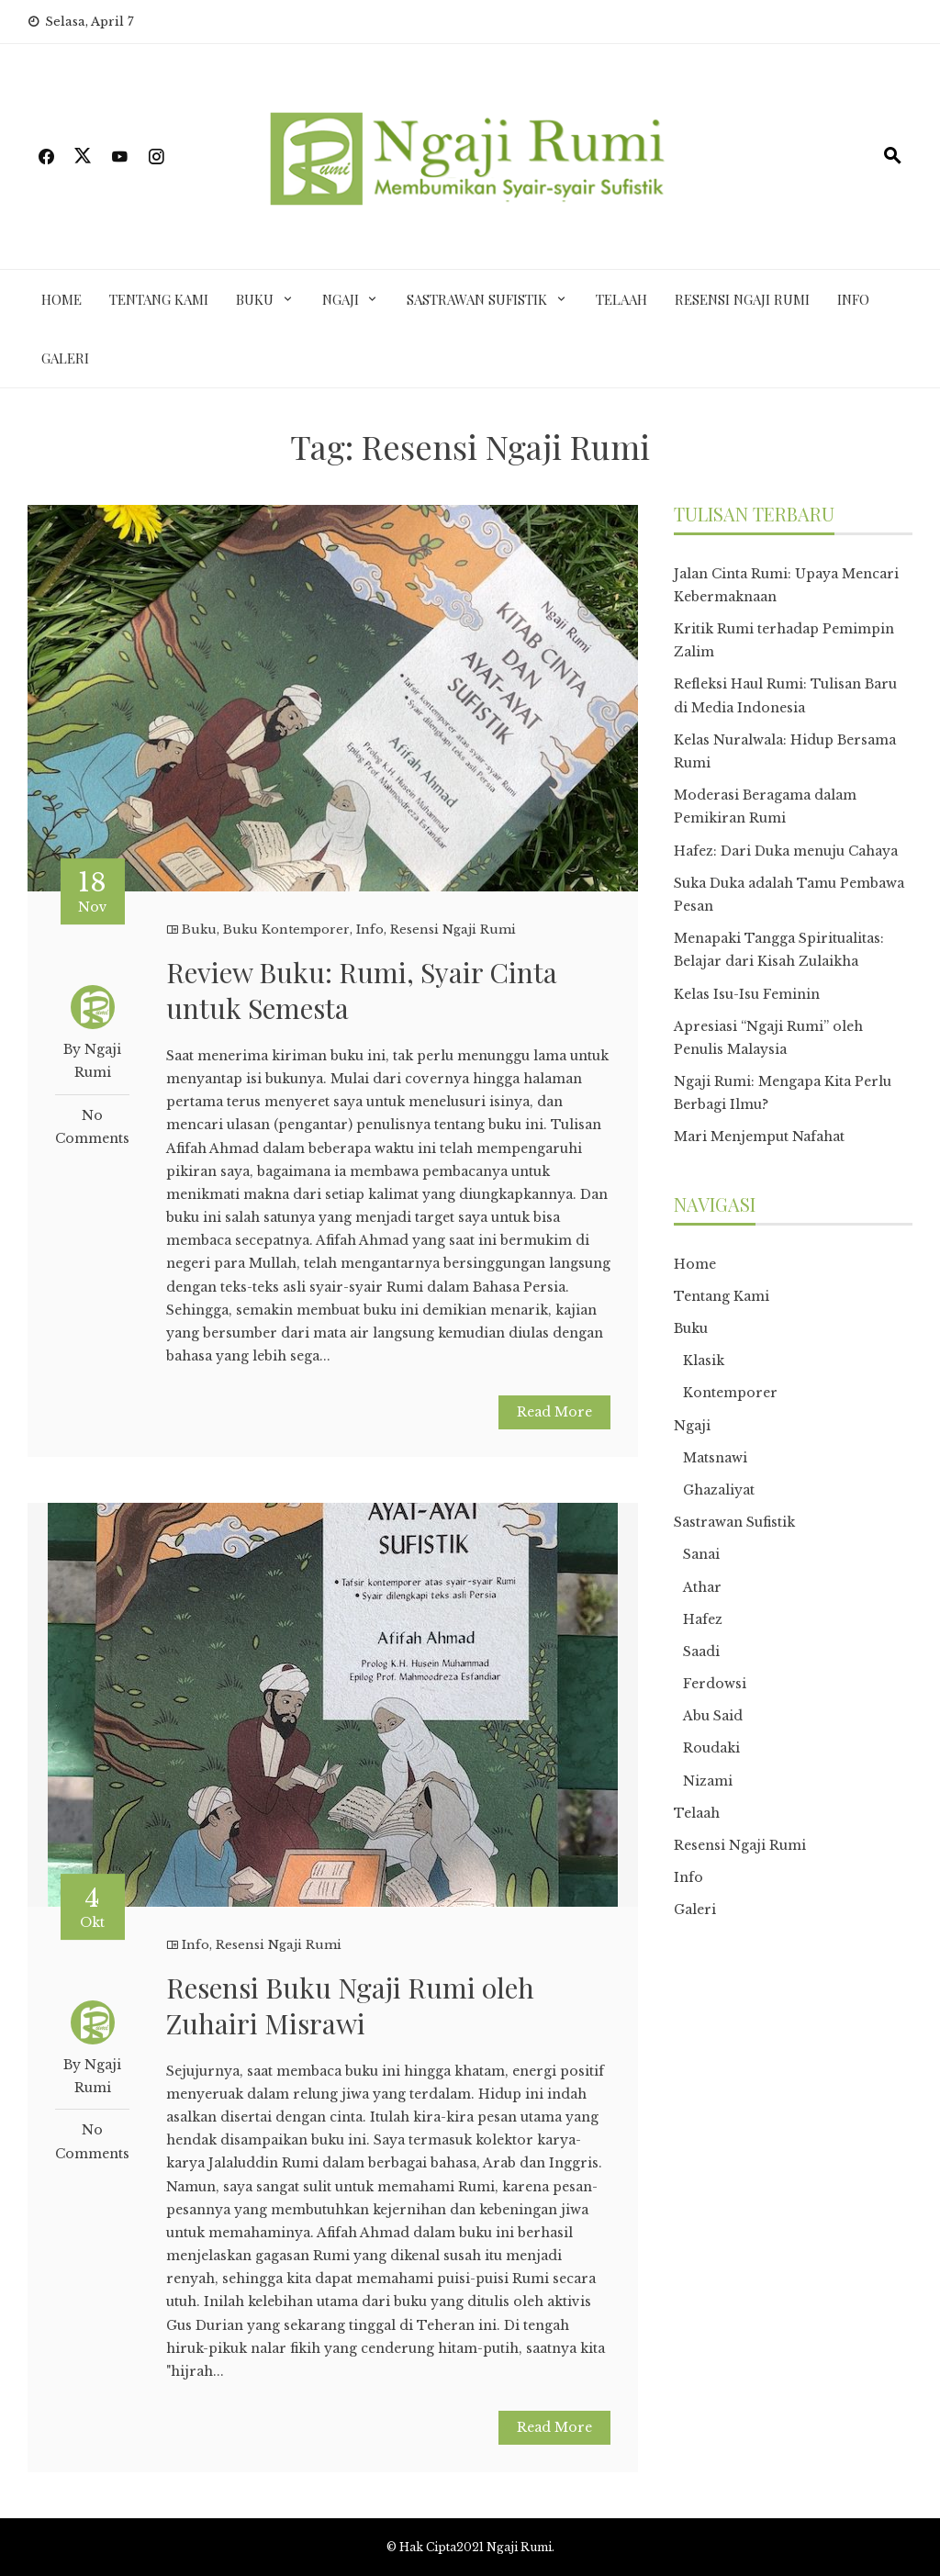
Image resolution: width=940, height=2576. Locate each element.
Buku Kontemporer (286, 929)
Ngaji (340, 299)
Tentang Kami (158, 299)
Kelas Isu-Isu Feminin (747, 994)
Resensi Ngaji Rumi (742, 299)
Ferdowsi (714, 1683)
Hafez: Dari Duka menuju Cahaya (786, 851)
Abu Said (713, 1716)
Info (853, 299)
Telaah (621, 299)
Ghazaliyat (719, 1490)
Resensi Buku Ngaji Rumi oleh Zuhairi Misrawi (350, 2005)
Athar (702, 1587)
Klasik (703, 1360)
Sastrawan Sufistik (477, 299)
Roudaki (711, 1748)
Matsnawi (715, 1458)
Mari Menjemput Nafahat (759, 1136)
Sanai (701, 1554)
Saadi (701, 1651)
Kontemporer (730, 1392)
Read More (554, 1412)
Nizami (708, 1781)
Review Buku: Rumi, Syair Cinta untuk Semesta (361, 990)
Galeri (65, 358)
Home (61, 299)
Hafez (702, 1619)
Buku (255, 299)
